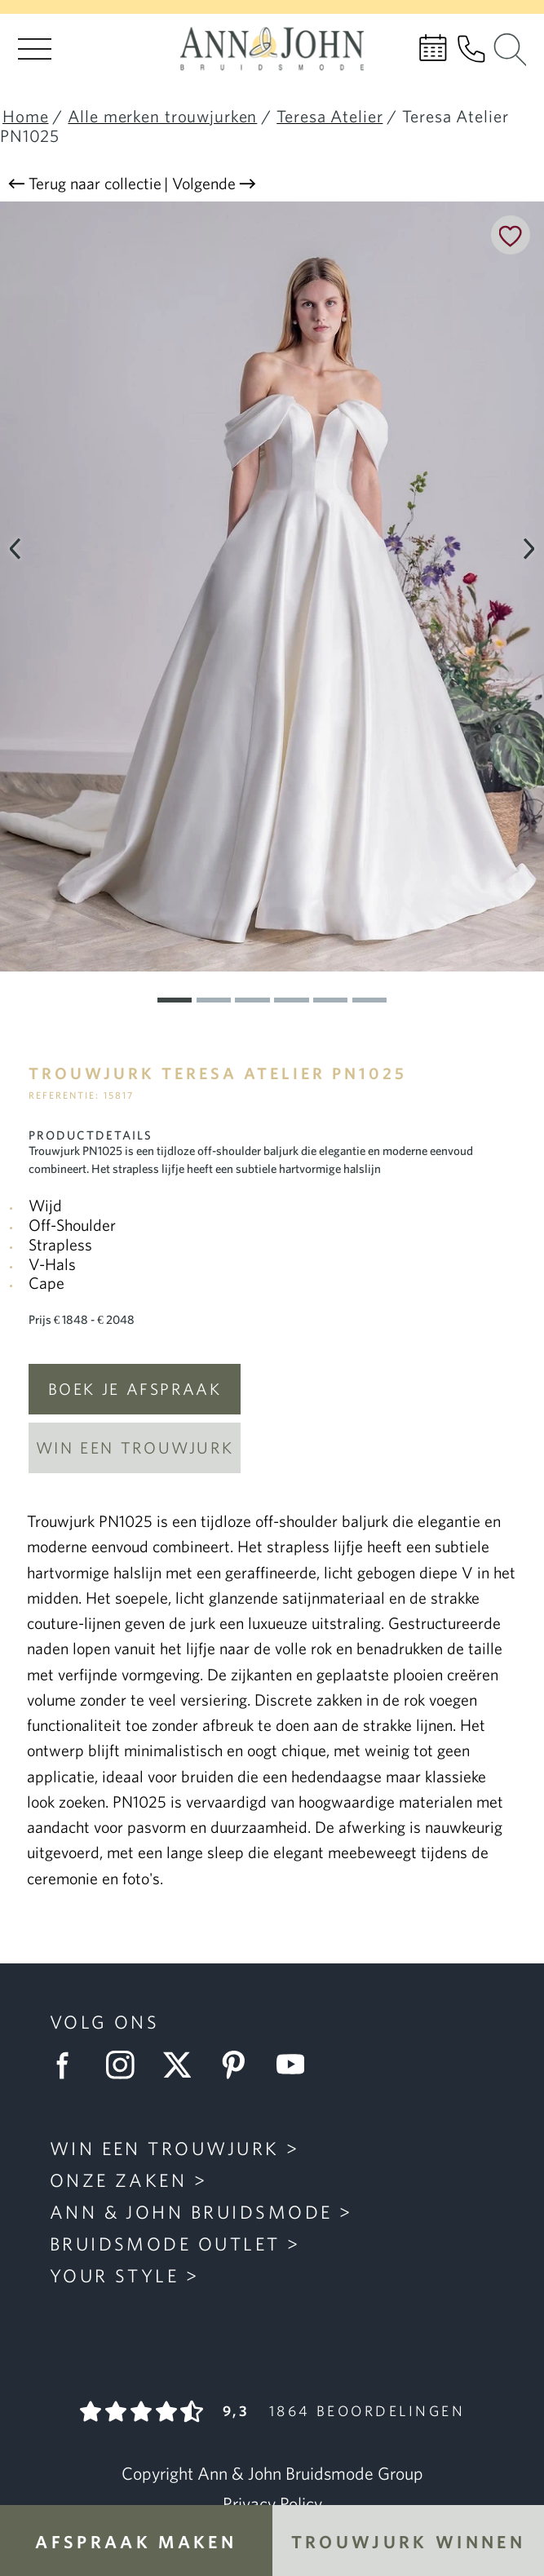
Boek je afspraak (135, 1388)
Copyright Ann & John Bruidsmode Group (272, 2473)
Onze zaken (119, 2180)
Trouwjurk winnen (408, 2540)
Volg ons (105, 2022)
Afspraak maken (136, 2540)
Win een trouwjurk (134, 1447)
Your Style (114, 2275)
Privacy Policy (272, 2503)
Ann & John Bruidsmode (191, 2212)
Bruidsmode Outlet (165, 2244)
